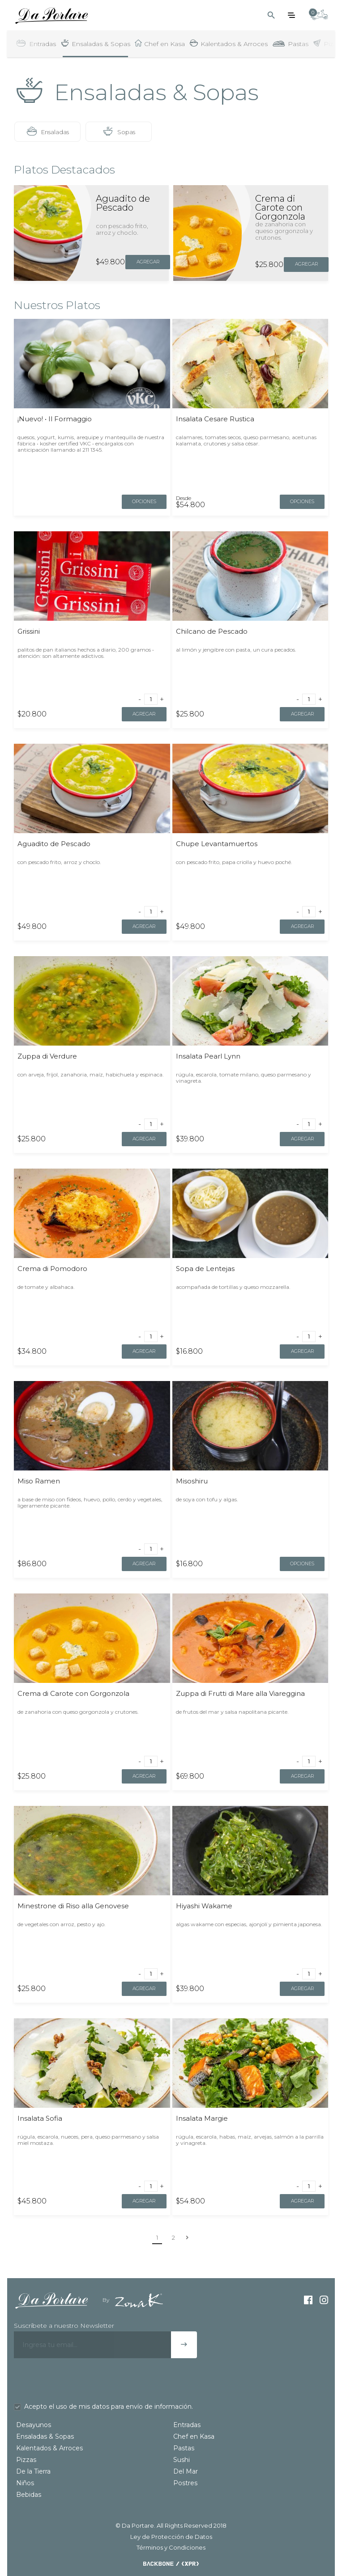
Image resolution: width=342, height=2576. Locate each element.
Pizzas (26, 2459)
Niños (25, 2483)
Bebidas (28, 2494)
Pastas (183, 2448)
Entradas (187, 2424)
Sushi (181, 2459)
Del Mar (185, 2471)
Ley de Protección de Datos (171, 2536)
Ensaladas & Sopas (45, 2436)
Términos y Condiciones (171, 2547)
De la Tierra (33, 2471)
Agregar (147, 261)
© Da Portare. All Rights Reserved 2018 (171, 2525)
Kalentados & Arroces (49, 2448)
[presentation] (82, 2379)
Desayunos (33, 2424)
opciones (144, 500)
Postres (185, 2483)
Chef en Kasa (193, 2436)
